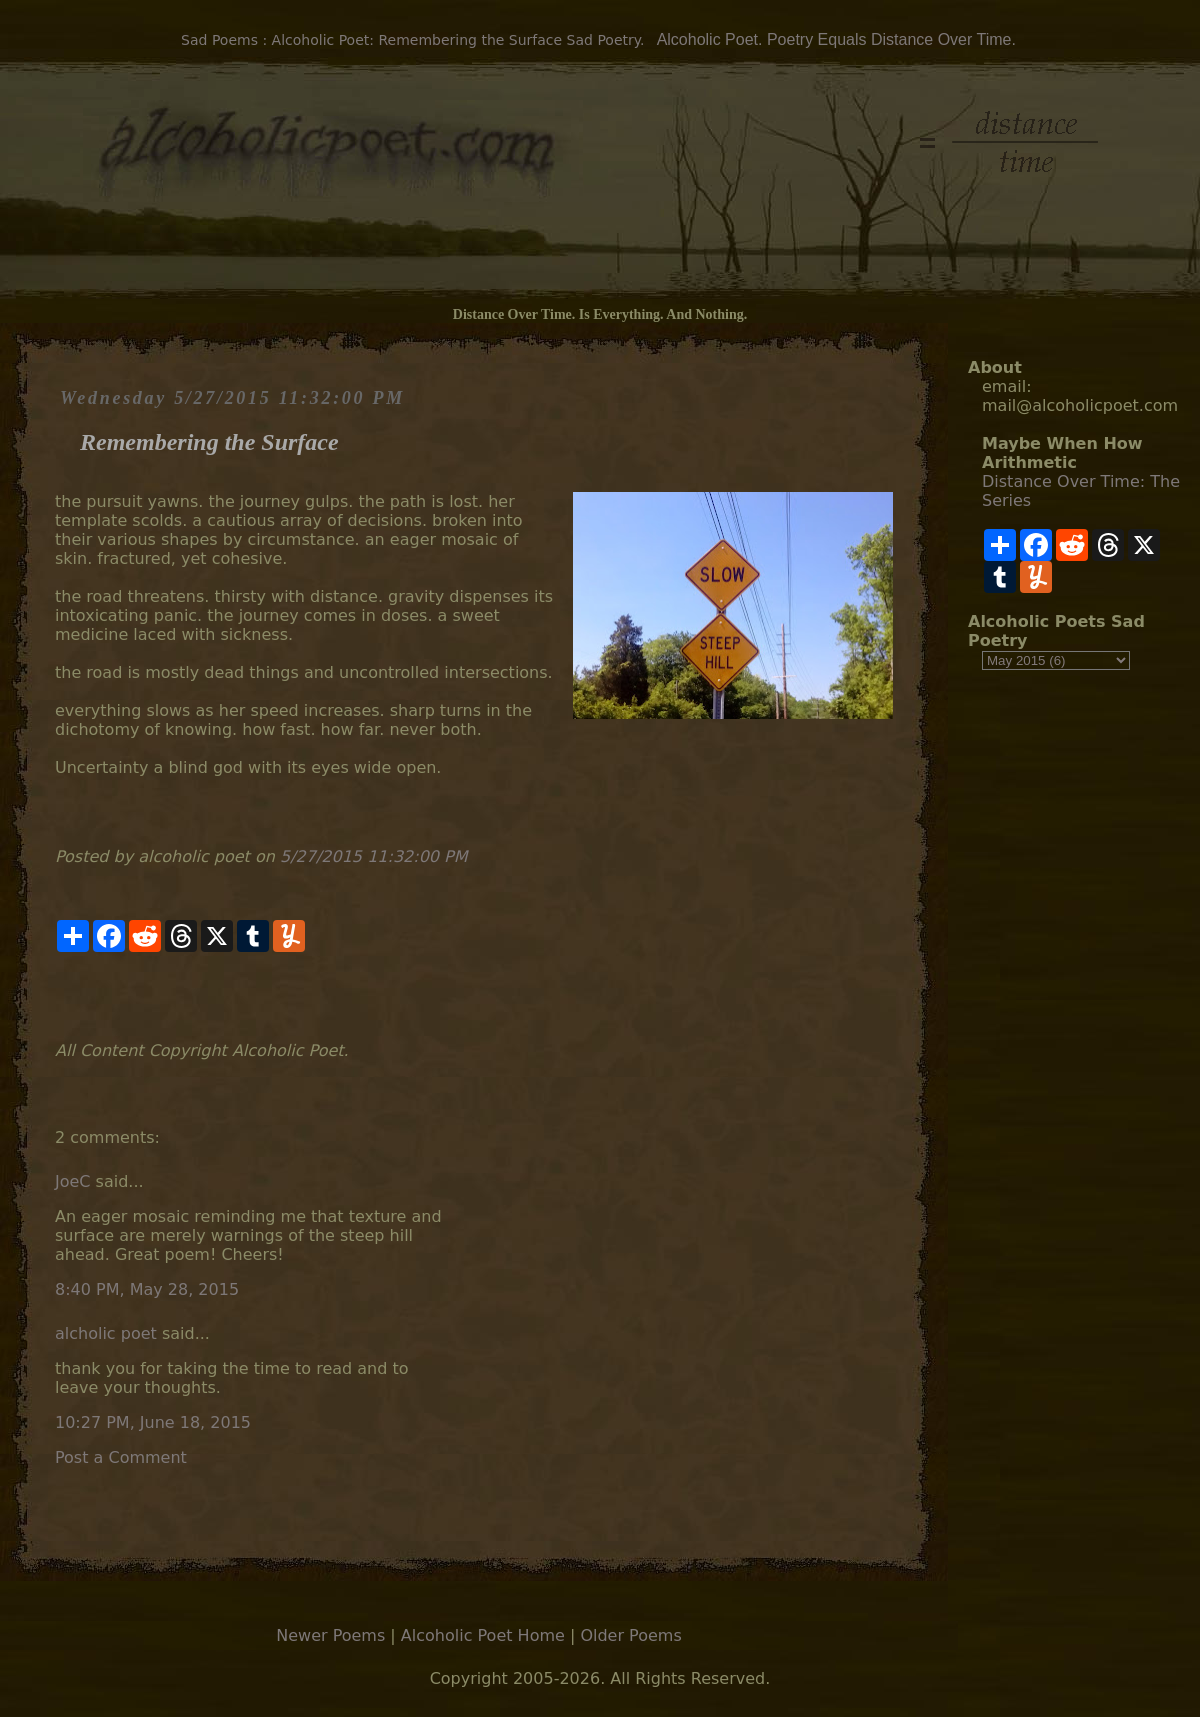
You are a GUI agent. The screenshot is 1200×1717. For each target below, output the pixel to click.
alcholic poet (106, 1333)
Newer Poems (330, 1635)
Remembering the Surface (209, 442)
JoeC (73, 1181)
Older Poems (630, 1635)
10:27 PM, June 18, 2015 (153, 1422)
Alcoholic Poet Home (483, 1635)
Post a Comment (121, 1457)
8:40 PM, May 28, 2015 (147, 1289)
